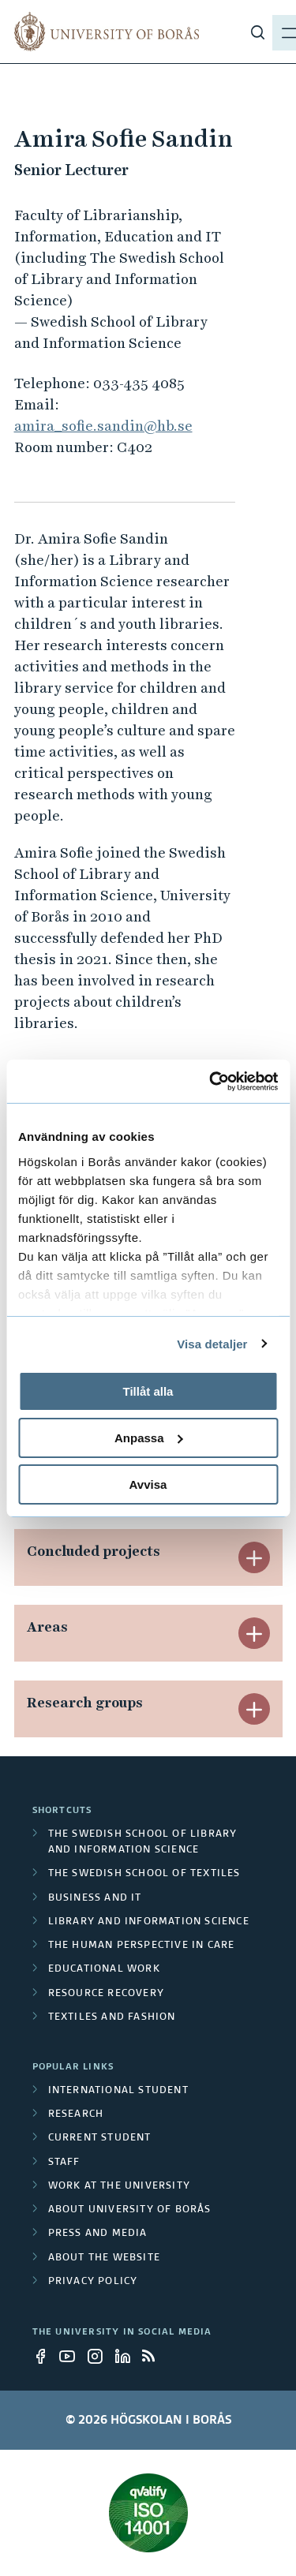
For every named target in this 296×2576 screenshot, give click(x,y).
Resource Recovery (106, 1993)
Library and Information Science (148, 1921)
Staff (64, 2162)
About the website (104, 2258)
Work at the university (119, 2186)
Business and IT (95, 1898)
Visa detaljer (212, 1343)
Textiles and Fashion (112, 2017)
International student (118, 2090)
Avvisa (148, 1483)
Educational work (104, 1969)
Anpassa (148, 1438)
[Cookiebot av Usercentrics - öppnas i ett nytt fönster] (211, 1081)
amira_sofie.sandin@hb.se (103, 425)
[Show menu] (272, 32)
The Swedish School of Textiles (144, 1873)
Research (76, 2114)
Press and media (98, 2233)
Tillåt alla (148, 1391)
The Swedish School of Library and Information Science (143, 1842)
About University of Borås (130, 2209)
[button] (254, 1557)
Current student (100, 2138)
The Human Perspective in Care (141, 1945)
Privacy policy (93, 2281)
